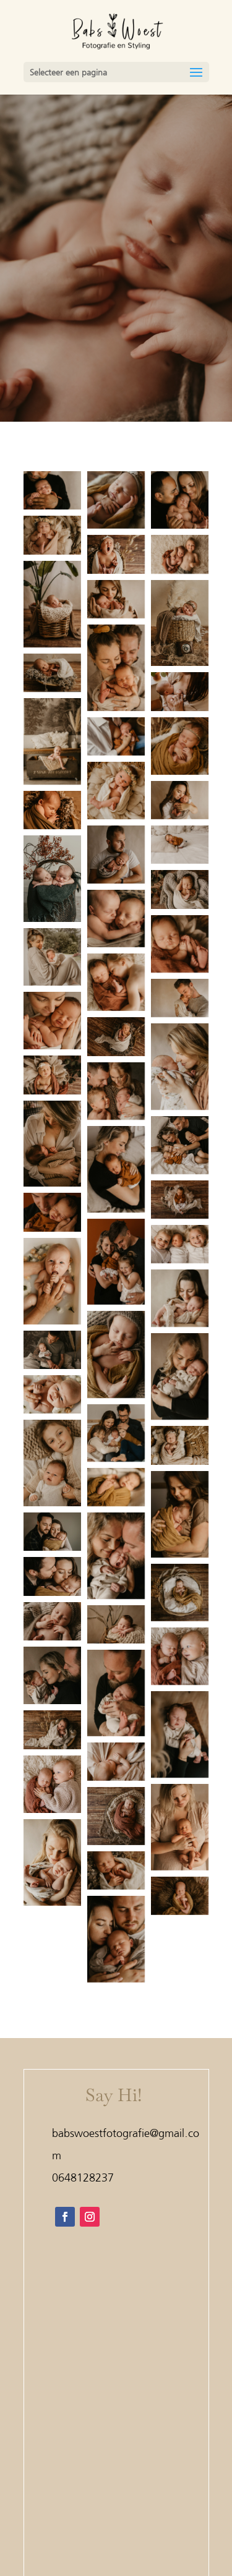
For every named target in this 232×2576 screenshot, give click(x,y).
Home (116, 2439)
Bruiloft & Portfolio (116, 2457)
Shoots (116, 2474)
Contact (116, 2526)
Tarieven (116, 2491)
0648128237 (83, 2177)
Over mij (116, 2509)
